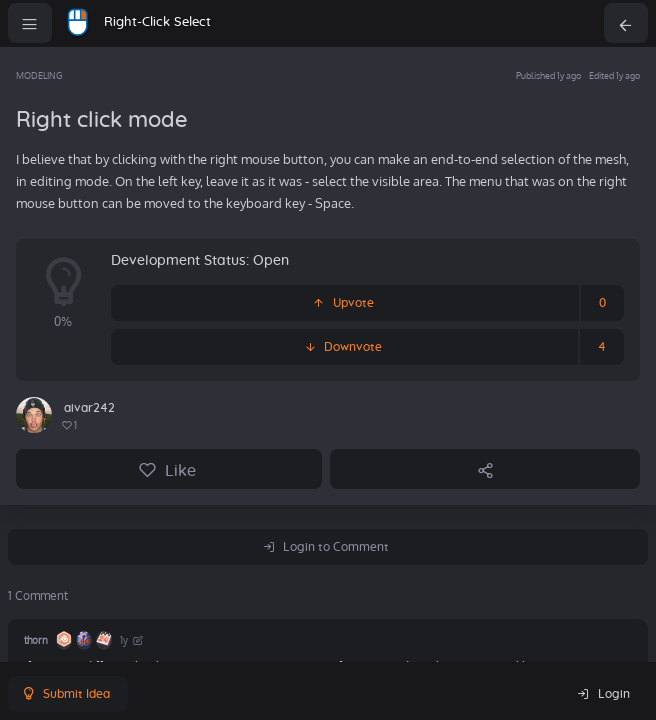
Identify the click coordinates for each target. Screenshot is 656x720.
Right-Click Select (157, 22)
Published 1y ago (548, 75)
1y (132, 640)
